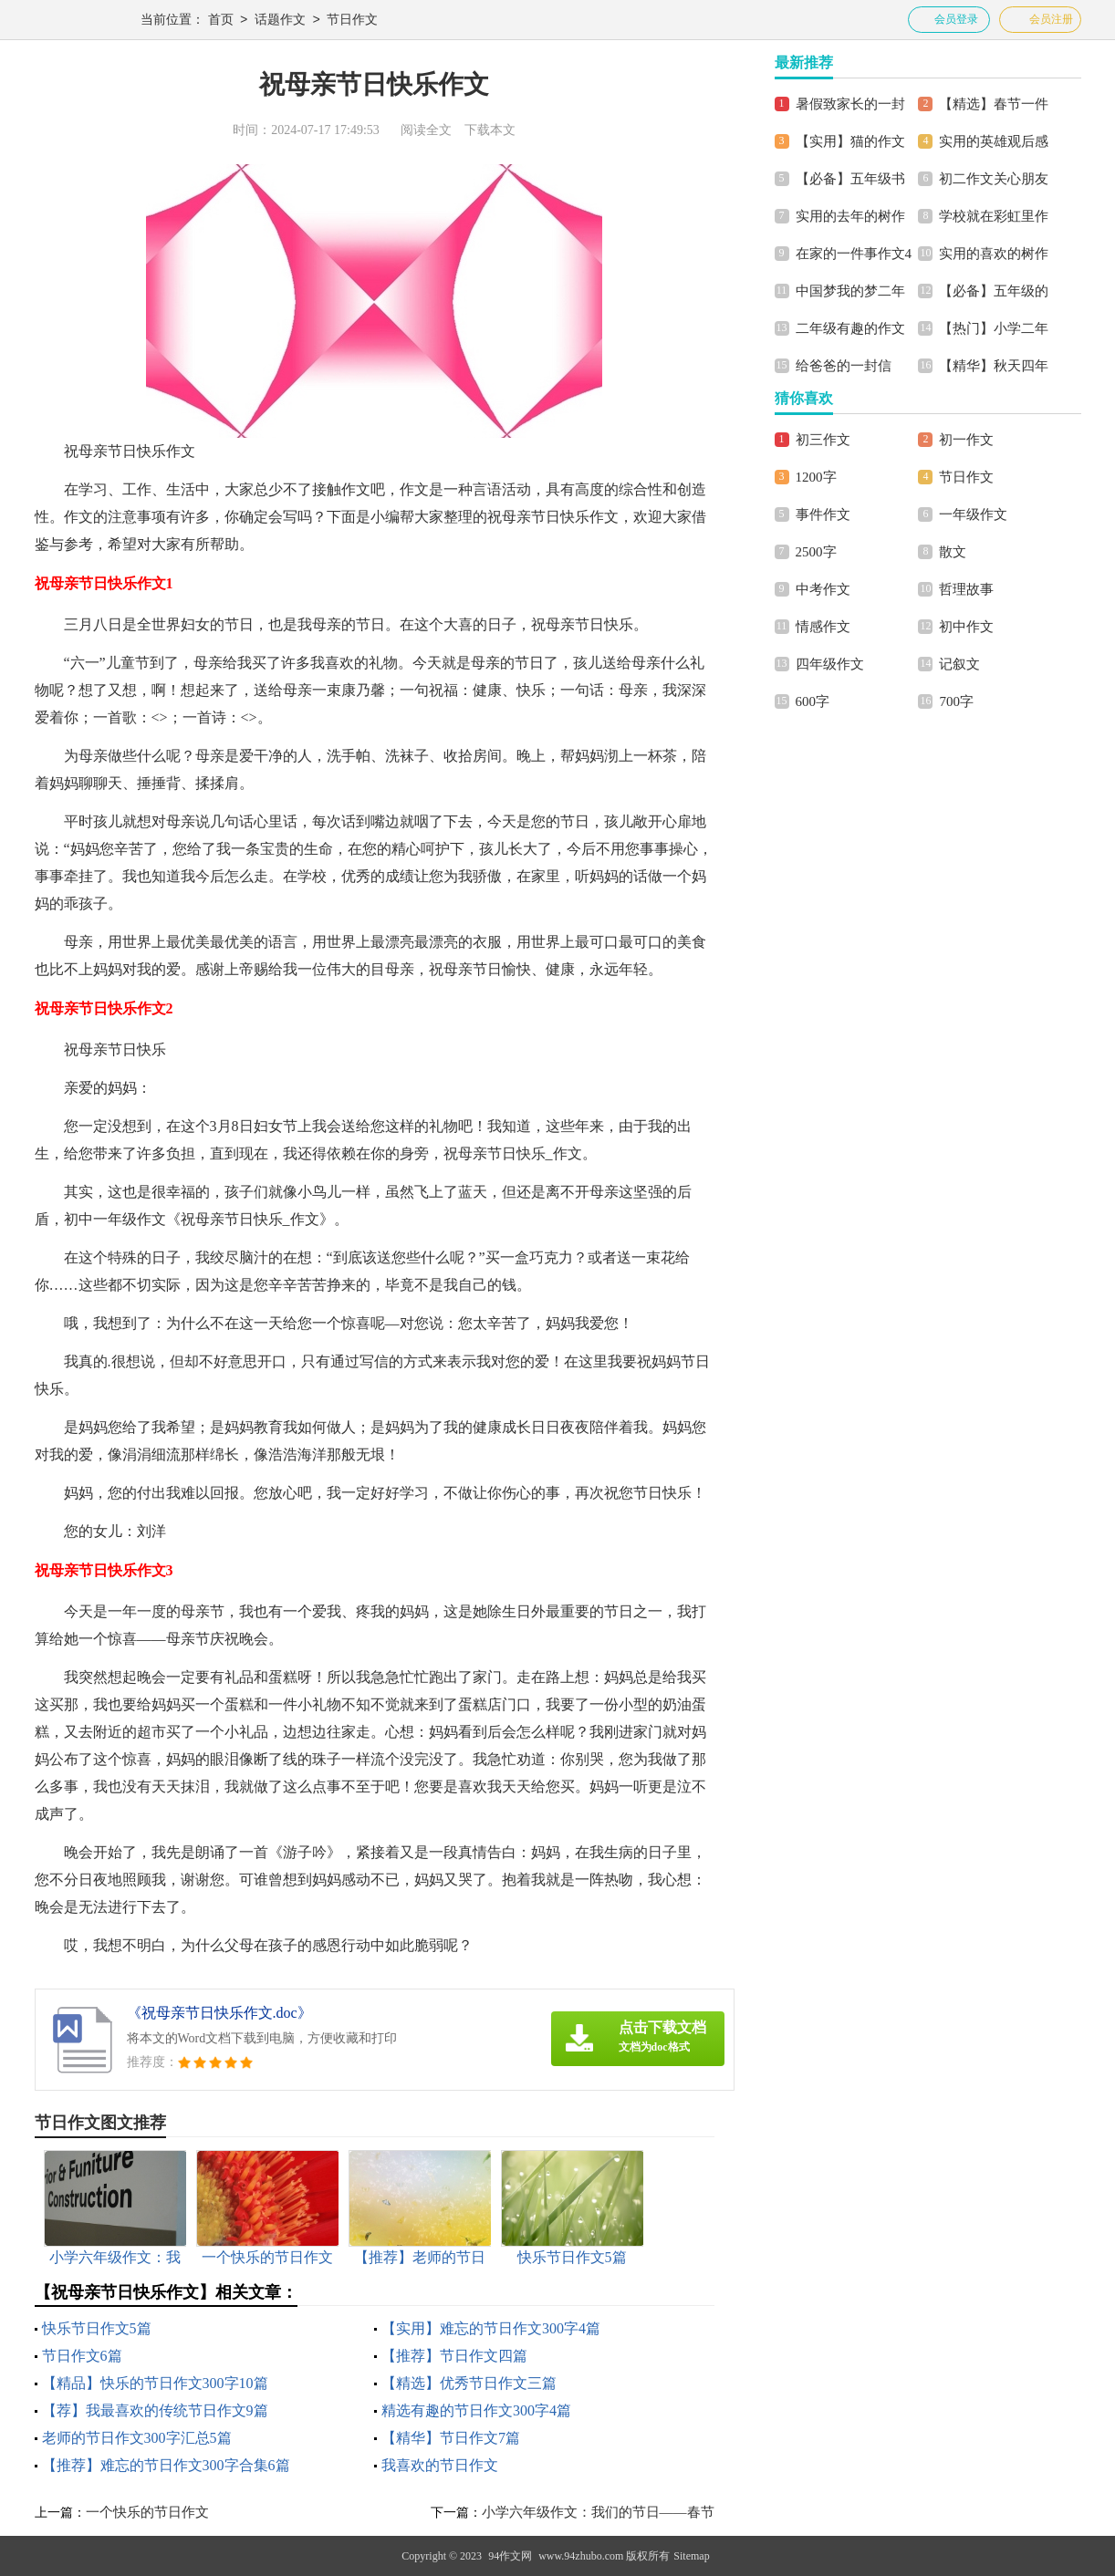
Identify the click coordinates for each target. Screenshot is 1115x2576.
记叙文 (959, 664)
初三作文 (823, 439)
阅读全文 (426, 130)
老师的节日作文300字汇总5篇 (137, 2438)
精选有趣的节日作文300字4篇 (476, 2410)
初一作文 (966, 439)
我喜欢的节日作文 (439, 2465)
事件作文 (823, 514)
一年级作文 (973, 514)
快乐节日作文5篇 (96, 2328)
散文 (952, 552)
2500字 (816, 552)
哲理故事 (966, 589)
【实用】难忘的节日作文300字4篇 (490, 2328)
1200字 (816, 477)
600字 (813, 701)
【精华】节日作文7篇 (450, 2438)
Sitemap (691, 2556)
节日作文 (352, 20)
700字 (956, 701)
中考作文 (823, 589)
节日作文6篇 (82, 2355)
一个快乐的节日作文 (147, 2512)
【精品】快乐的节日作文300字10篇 (155, 2383)
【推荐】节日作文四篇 (454, 2355)
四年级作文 (830, 664)
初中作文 (966, 626)
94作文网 (510, 2556)
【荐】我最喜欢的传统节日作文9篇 (155, 2410)
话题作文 (280, 20)
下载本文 (490, 130)
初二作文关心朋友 (993, 178)
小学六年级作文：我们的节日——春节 (598, 2512)
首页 (221, 20)
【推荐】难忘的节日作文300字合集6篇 (166, 2465)
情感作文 (823, 626)
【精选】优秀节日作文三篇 (469, 2383)
